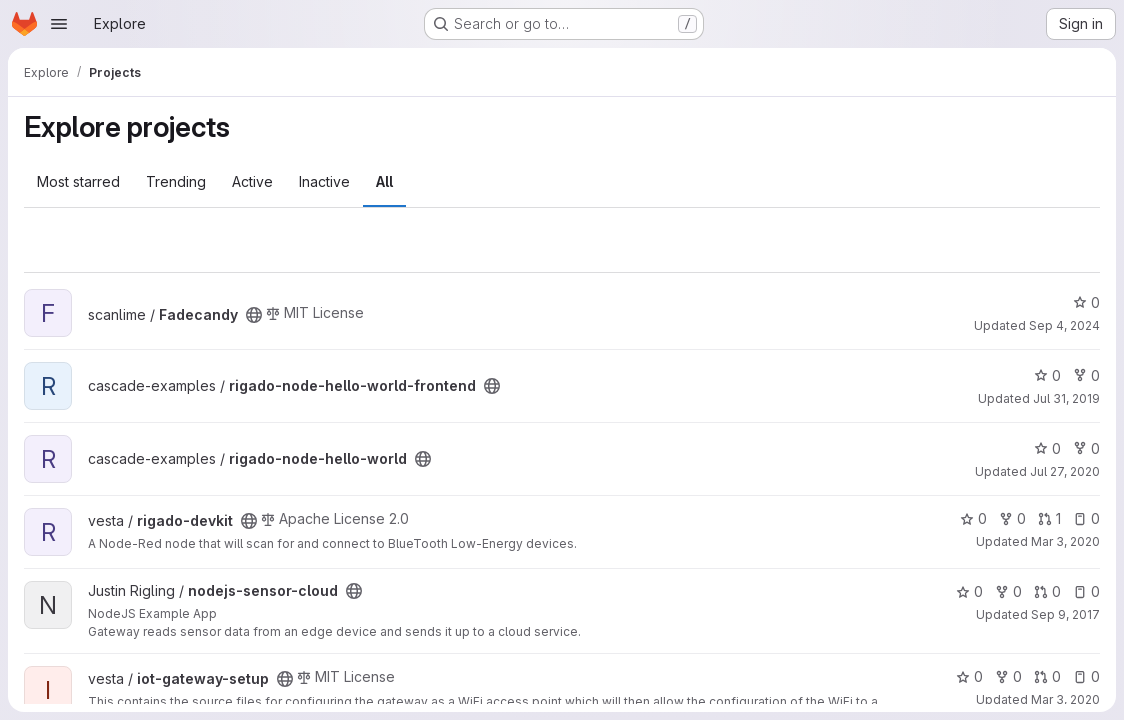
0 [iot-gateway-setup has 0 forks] (1008, 676)
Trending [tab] (176, 181)
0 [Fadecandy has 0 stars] (1086, 302)
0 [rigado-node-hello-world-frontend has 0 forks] (1086, 375)
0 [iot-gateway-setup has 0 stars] (969, 676)
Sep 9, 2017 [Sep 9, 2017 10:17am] (1065, 614)
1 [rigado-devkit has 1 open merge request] (1049, 518)
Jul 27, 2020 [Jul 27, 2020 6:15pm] (1065, 471)
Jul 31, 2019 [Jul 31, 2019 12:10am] (1066, 398)
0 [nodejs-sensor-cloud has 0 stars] (969, 591)
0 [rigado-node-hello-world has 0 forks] (1086, 448)
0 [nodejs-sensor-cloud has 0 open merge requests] (1047, 591)
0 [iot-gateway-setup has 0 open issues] (1086, 676)
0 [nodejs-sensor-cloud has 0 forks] (1008, 591)
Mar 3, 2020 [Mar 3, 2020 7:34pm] (1065, 541)
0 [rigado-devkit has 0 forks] (1012, 518)
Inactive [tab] (324, 181)
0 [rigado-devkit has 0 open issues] (1086, 518)
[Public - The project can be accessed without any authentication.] (254, 315)
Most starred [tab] (78, 181)
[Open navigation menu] (59, 24)
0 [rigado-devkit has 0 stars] (973, 518)
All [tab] (384, 181)
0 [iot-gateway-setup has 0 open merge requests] (1047, 676)
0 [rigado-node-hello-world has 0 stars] (1047, 448)
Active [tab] (252, 181)
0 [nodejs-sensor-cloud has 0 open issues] (1086, 591)
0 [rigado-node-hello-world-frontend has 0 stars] (1047, 375)
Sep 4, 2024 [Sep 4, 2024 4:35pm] (1064, 325)
